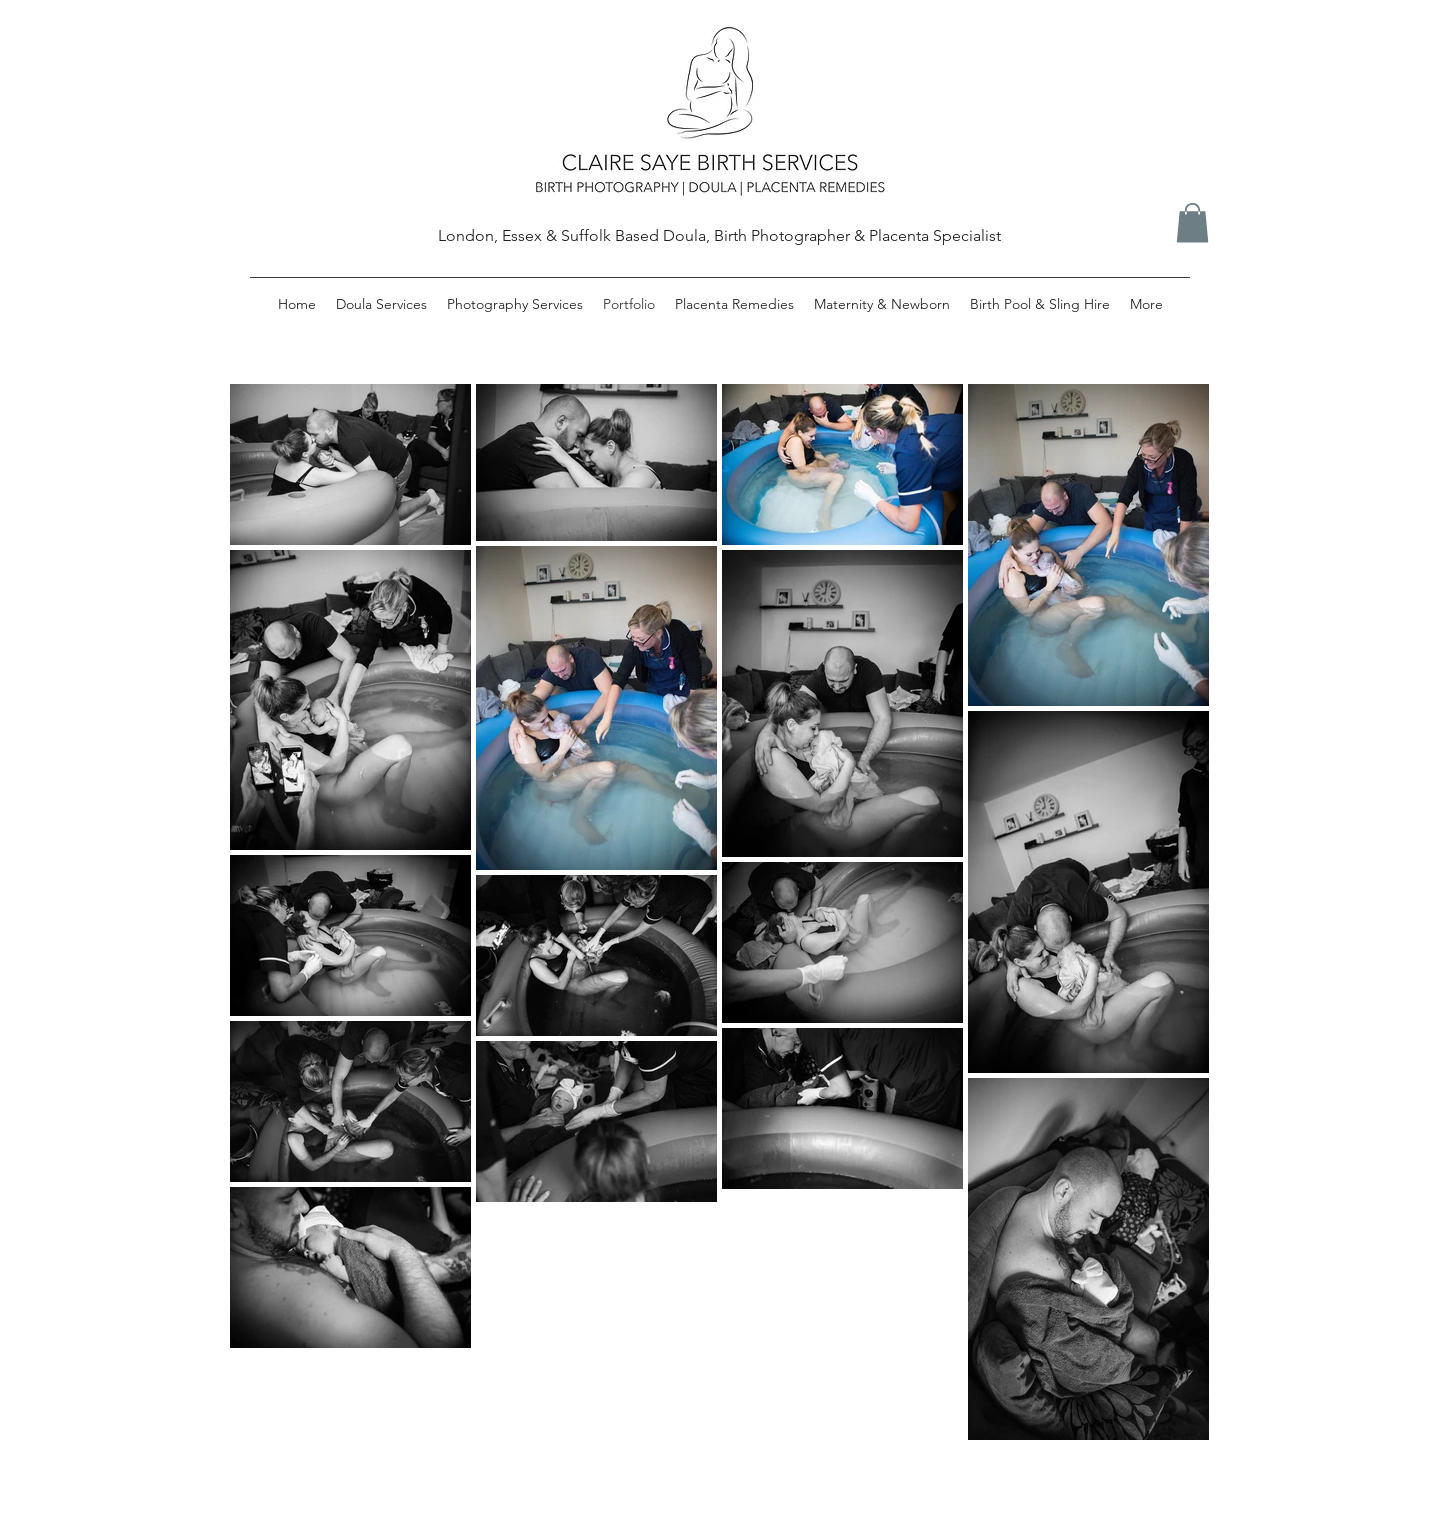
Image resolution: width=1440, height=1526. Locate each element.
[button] (1192, 222)
